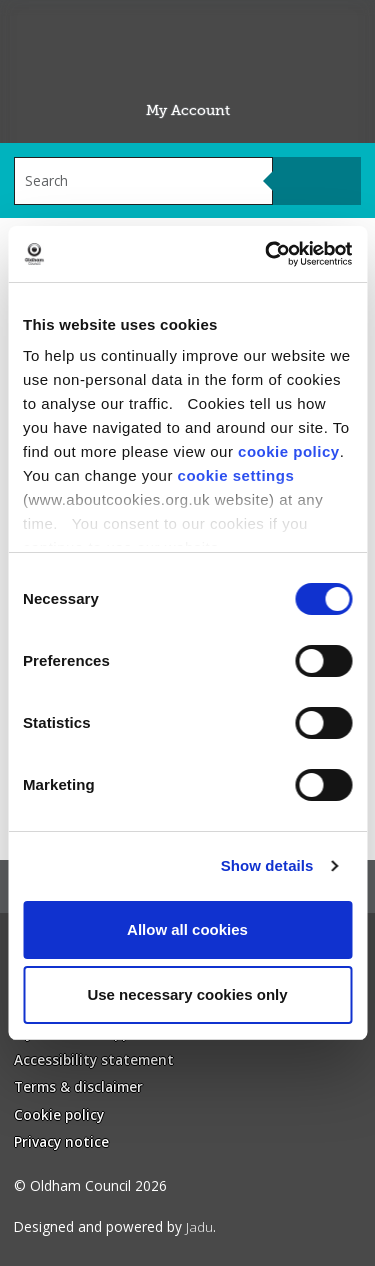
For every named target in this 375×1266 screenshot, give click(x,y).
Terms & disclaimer (78, 1086)
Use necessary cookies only (187, 994)
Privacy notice (61, 1141)
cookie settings (236, 475)
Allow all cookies (187, 929)
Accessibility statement (94, 1059)
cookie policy (289, 451)
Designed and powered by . (115, 1226)
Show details (267, 865)
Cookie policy (59, 1114)
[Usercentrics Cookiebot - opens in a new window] (267, 254)
